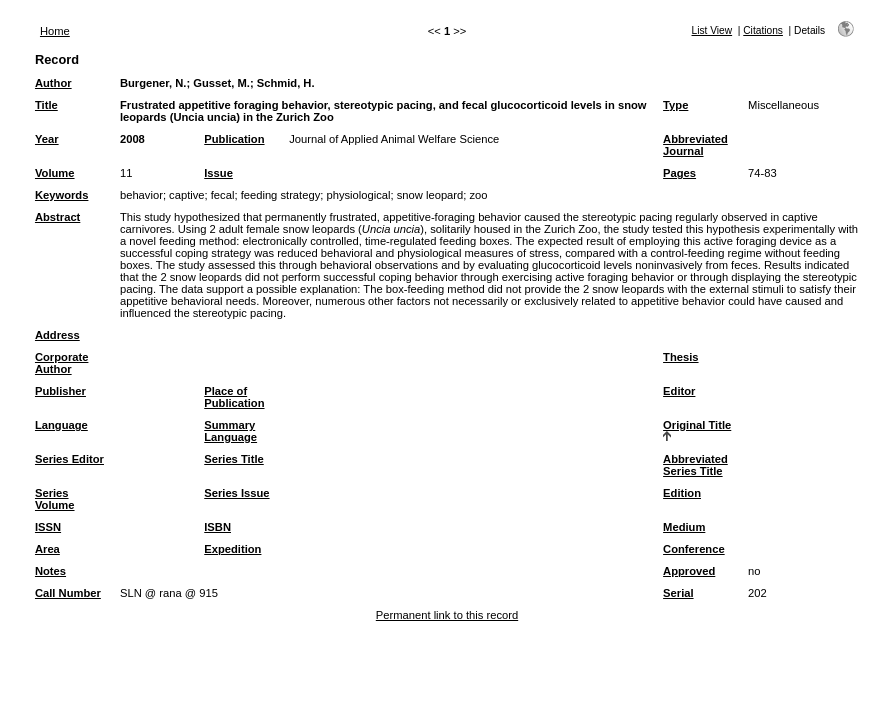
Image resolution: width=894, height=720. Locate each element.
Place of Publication (234, 397)
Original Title (697, 425)
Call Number (68, 593)
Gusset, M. (221, 83)
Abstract (57, 217)
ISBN (217, 527)
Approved (689, 571)
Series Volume (55, 499)
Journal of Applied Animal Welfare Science (394, 139)
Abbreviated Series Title (695, 465)
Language (61, 425)
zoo (479, 195)
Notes (50, 571)
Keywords (61, 195)
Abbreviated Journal (695, 145)
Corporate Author (61, 363)
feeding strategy (281, 195)
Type (675, 105)
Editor (679, 391)
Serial (678, 593)
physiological (358, 195)
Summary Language (230, 431)
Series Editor (69, 459)
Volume (55, 173)
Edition (682, 493)
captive (186, 195)
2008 (132, 139)
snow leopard (430, 195)
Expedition (232, 549)
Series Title (234, 459)
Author (53, 83)
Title (46, 105)
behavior (141, 195)
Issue (218, 173)
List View (712, 30)
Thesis (680, 357)
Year (47, 139)
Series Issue (236, 493)
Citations (763, 30)
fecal (223, 195)
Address (57, 335)
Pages (679, 173)
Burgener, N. (153, 83)
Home (55, 31)
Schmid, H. (286, 83)
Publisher (60, 391)
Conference (694, 549)
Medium (684, 527)
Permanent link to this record (447, 615)
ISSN (48, 527)
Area (47, 549)
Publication (234, 139)
